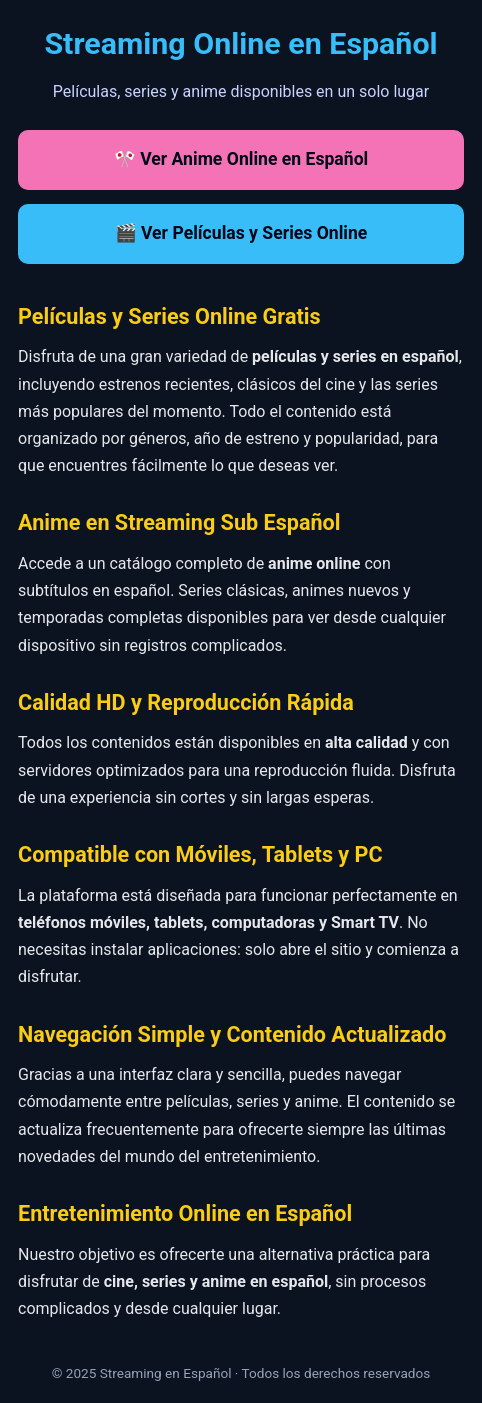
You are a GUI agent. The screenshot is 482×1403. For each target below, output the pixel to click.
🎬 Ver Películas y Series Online (241, 233)
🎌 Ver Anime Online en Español (241, 159)
